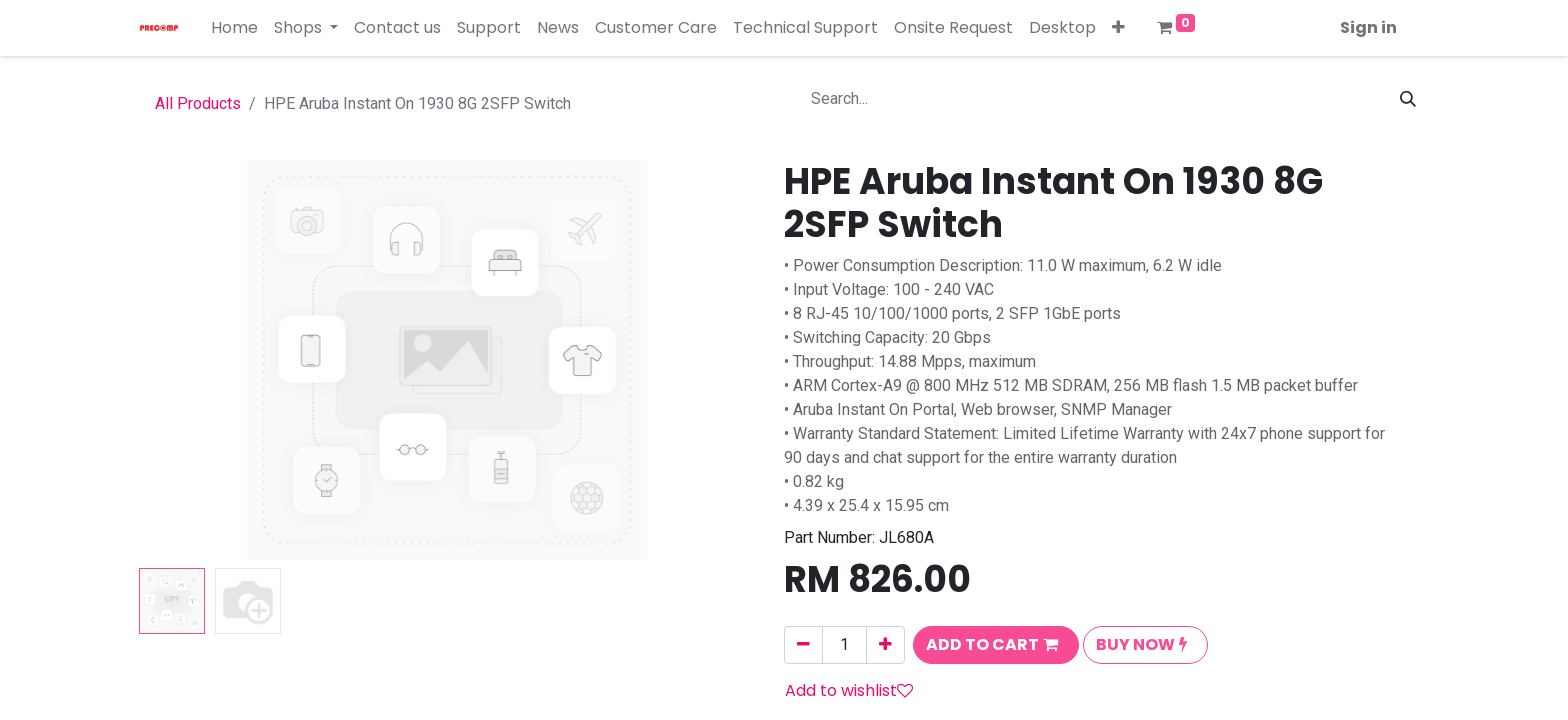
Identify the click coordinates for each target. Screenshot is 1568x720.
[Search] (1408, 99)
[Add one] (885, 645)
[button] (1118, 28)
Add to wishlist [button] (849, 690)
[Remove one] (803, 645)
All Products (198, 103)
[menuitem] (234, 28)
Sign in (1368, 27)
